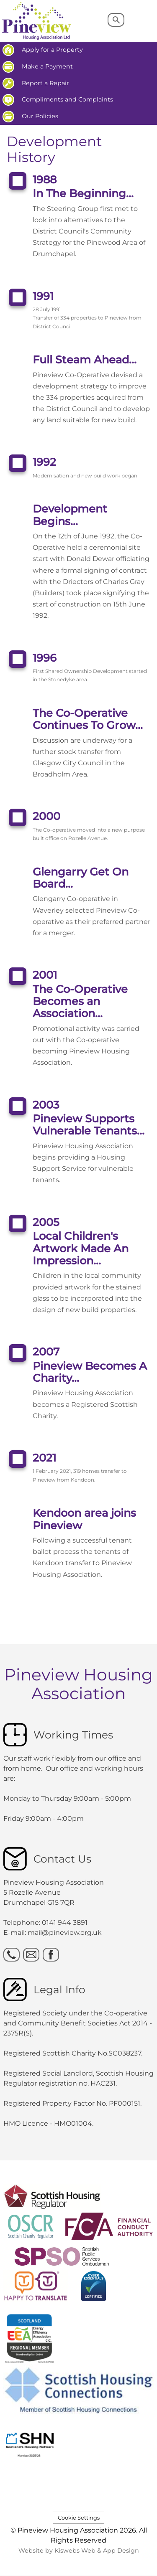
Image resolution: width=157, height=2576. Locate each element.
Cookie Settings (79, 2518)
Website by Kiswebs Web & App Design (78, 2550)
